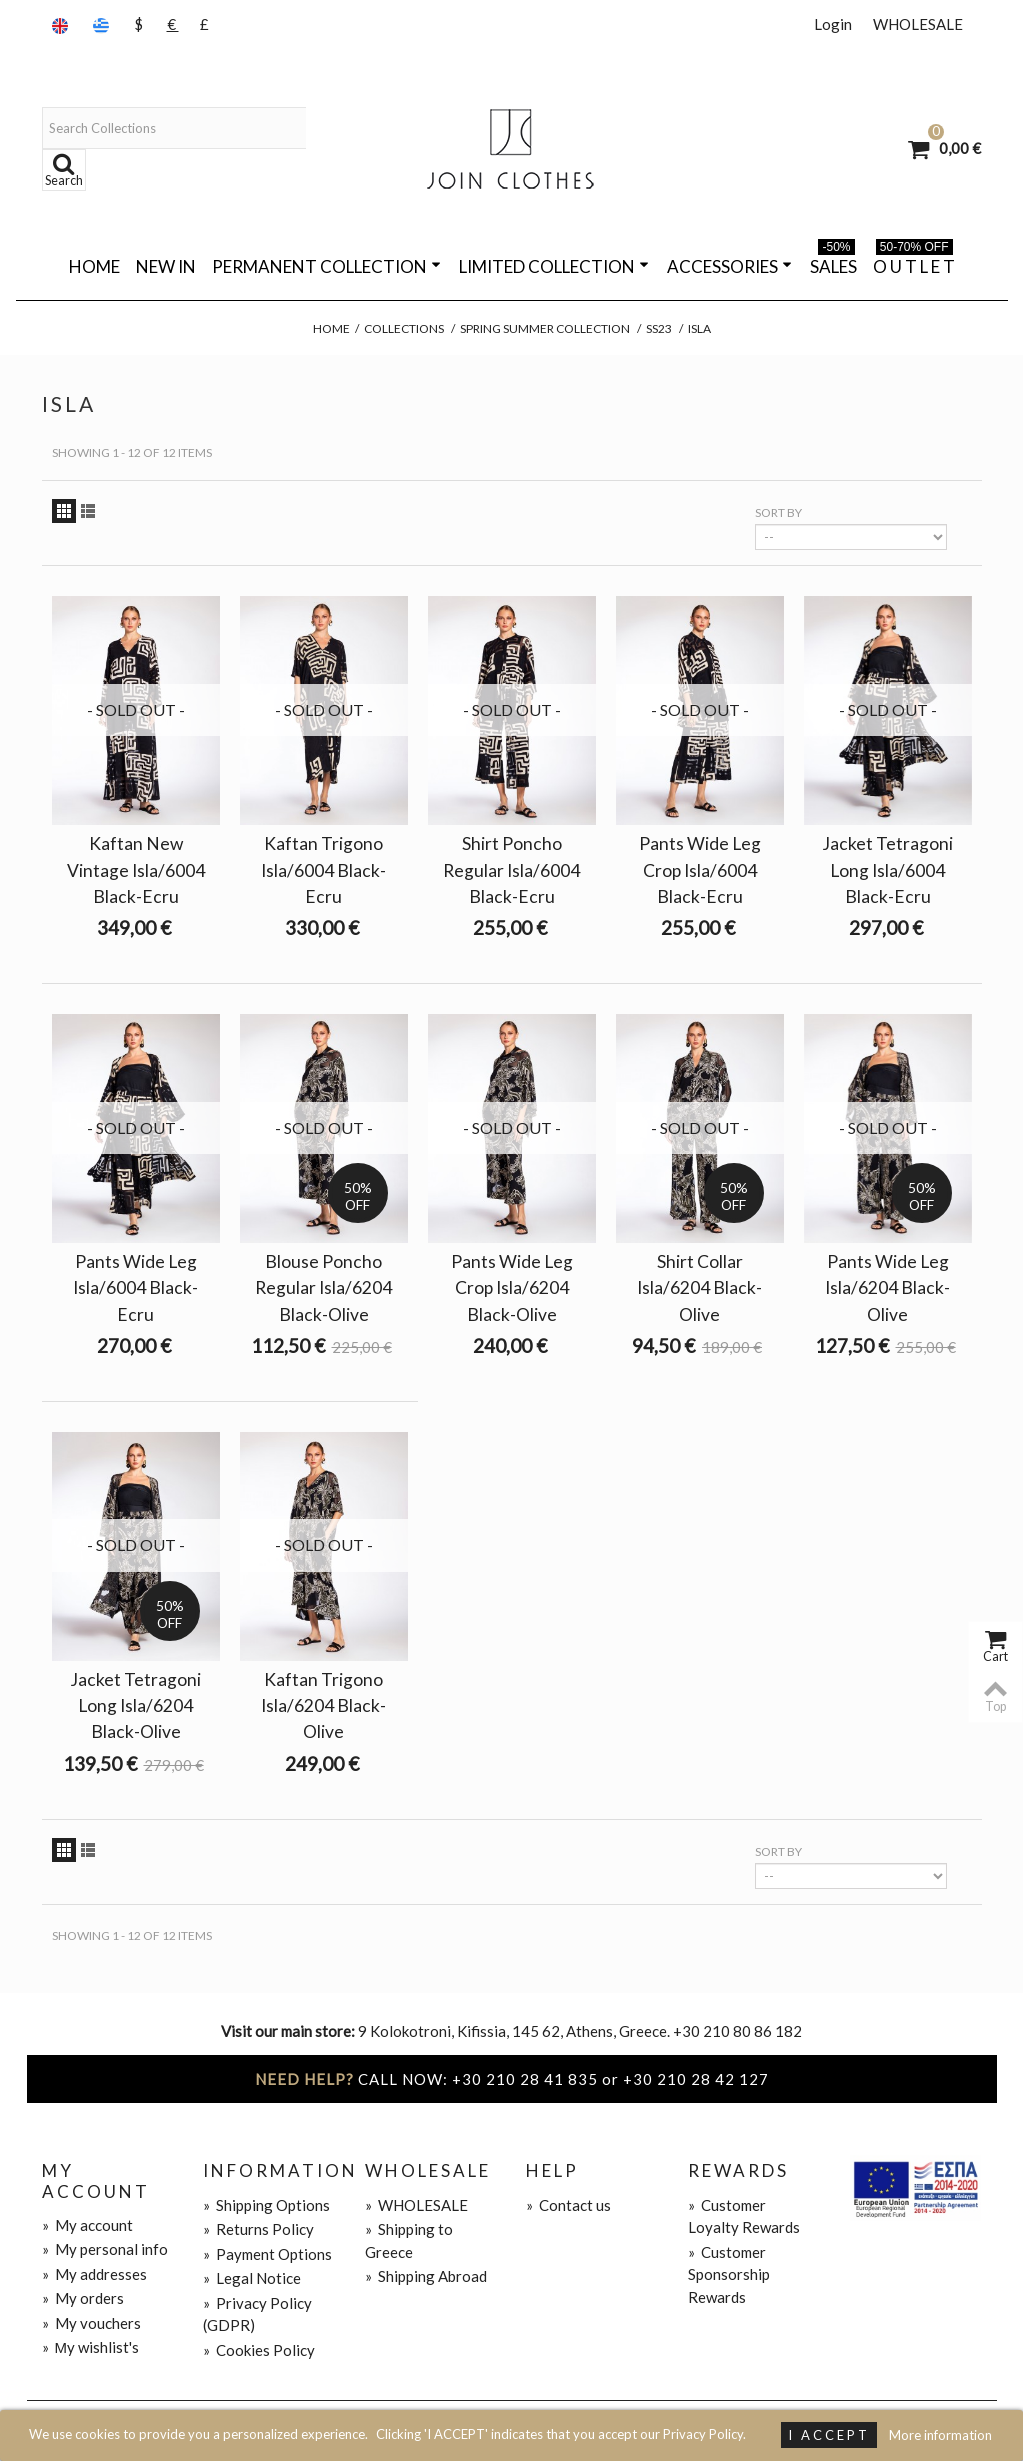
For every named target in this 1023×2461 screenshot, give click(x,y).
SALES (833, 263)
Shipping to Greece (409, 2240)
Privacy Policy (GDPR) (257, 2314)
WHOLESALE (918, 24)
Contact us (568, 2205)
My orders (83, 2298)
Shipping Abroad (426, 2276)
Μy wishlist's (91, 2347)
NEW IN (166, 266)
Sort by (778, 512)
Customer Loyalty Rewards (744, 2216)
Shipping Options (266, 2205)
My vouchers (91, 2323)
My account (87, 2225)
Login (833, 24)
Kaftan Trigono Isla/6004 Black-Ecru (323, 869)
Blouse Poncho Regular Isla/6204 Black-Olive (323, 1287)
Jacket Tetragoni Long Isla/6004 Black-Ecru (887, 869)
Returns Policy (258, 2229)
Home (94, 266)
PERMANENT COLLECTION (326, 266)
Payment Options (267, 2254)
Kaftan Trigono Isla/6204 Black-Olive (323, 1705)
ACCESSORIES (729, 266)
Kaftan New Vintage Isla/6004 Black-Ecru (136, 869)
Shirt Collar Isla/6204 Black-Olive (699, 1287)
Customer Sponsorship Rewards (729, 2274)
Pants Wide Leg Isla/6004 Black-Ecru (135, 1287)
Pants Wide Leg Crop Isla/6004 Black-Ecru (700, 869)
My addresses (94, 2274)
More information (940, 2435)
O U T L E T (914, 263)
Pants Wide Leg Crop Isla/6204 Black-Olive (512, 1287)
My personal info (105, 2249)
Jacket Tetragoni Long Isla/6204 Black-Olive (135, 1705)
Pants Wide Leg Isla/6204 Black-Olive (887, 1287)
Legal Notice (252, 2278)
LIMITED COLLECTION (554, 266)
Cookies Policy (259, 2350)
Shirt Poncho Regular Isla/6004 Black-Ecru (511, 869)
